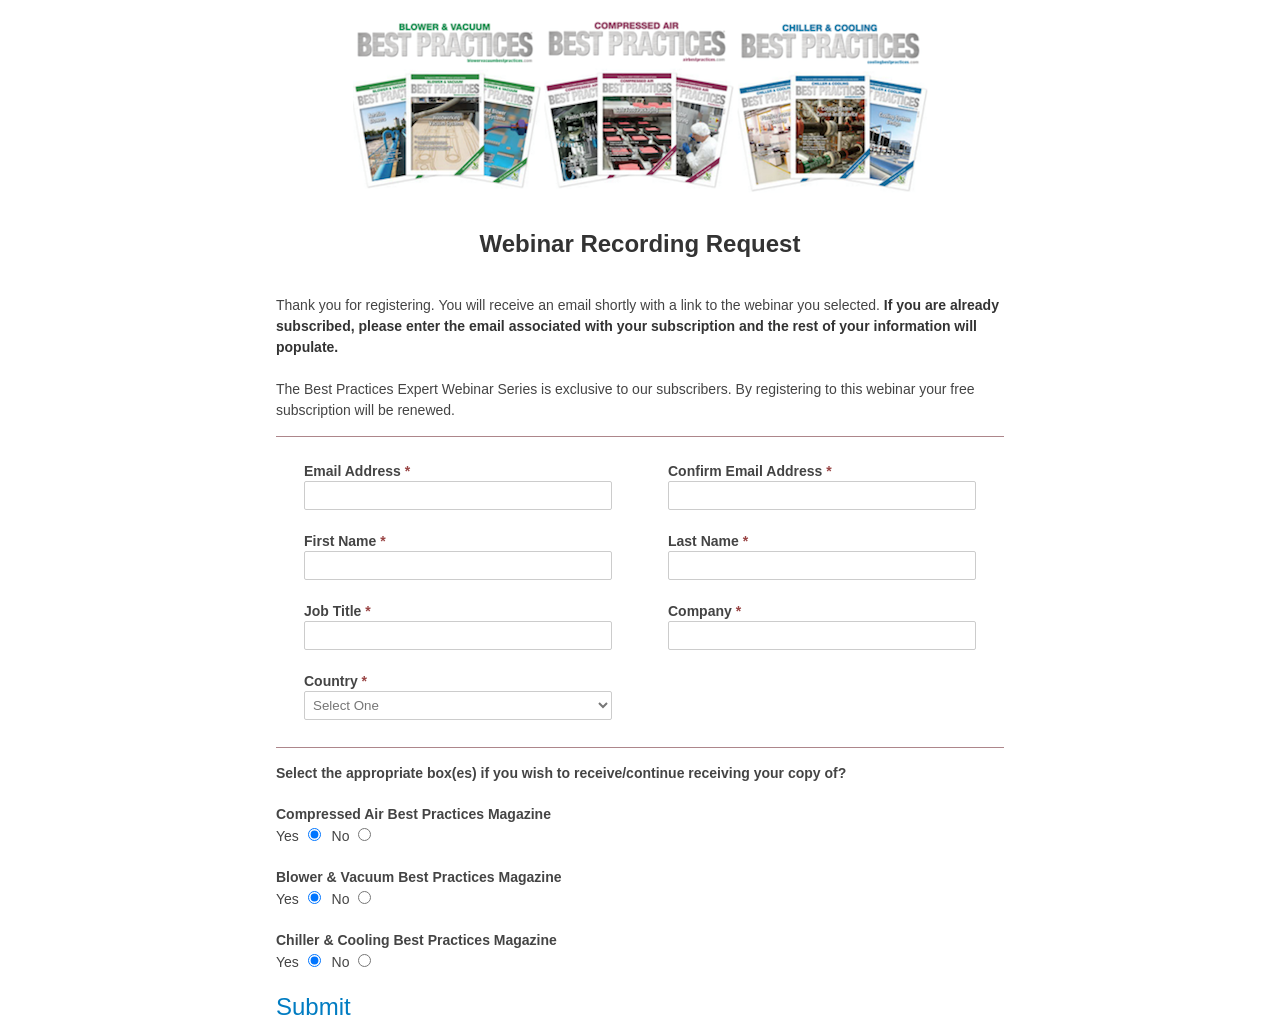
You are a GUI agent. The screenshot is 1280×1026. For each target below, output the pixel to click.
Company (704, 611)
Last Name (708, 541)
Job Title (337, 611)
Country (335, 681)
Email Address (357, 471)
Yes (287, 836)
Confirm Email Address (750, 471)
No (341, 836)
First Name (345, 541)
